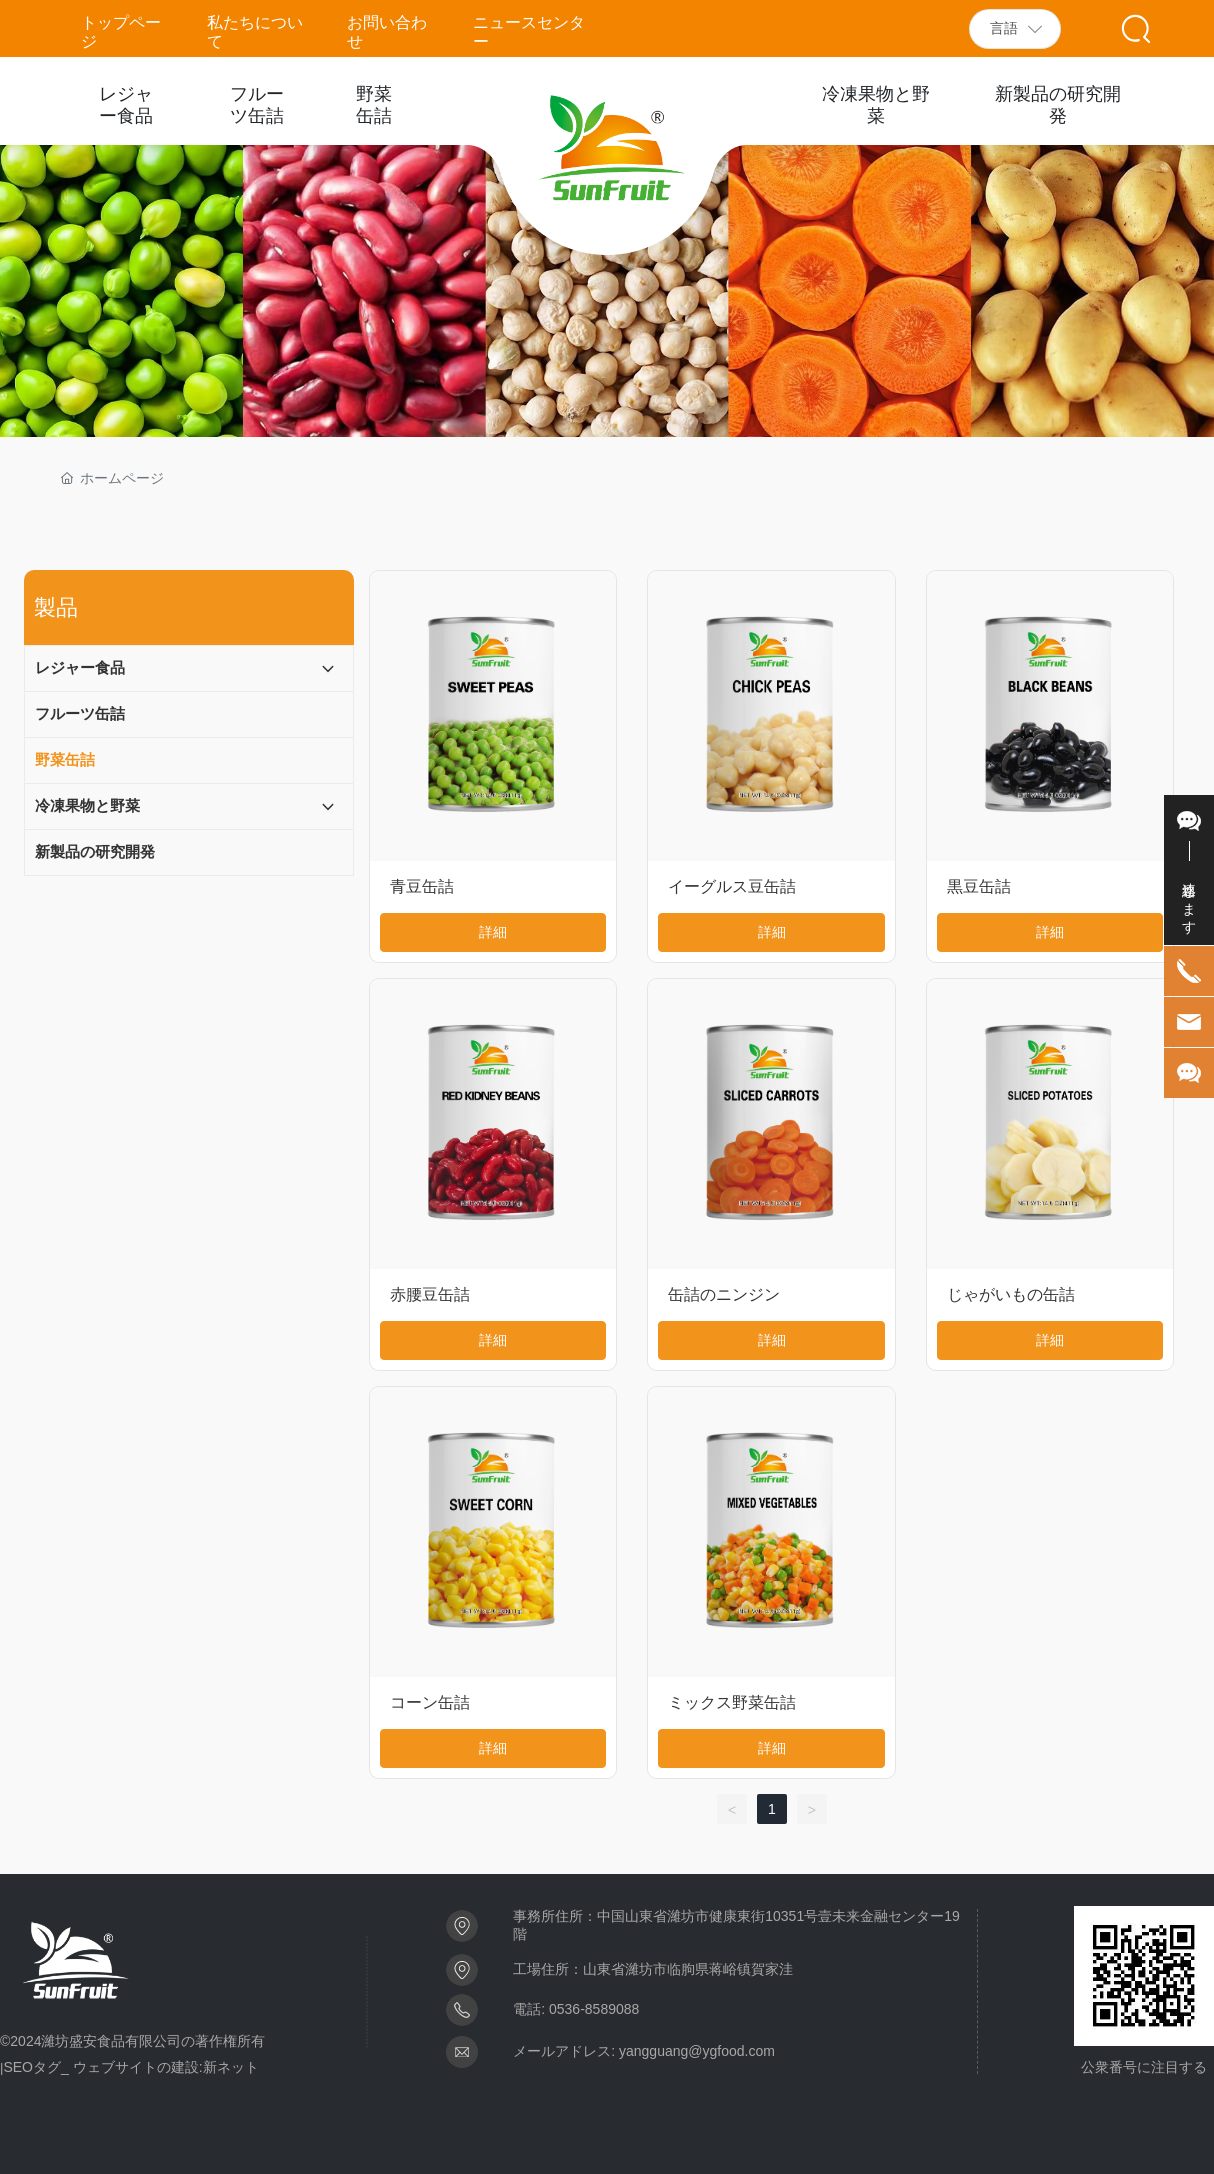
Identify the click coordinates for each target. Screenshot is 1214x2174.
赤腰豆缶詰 (430, 1294)
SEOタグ (32, 2067)
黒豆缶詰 (979, 886)
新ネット (231, 2067)
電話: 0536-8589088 (576, 2009)
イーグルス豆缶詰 (732, 886)
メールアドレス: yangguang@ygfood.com (644, 2051)
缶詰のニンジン (724, 1294)
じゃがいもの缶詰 (1011, 1294)
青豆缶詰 (422, 886)
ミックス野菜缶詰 (732, 1702)
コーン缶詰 (430, 1702)
